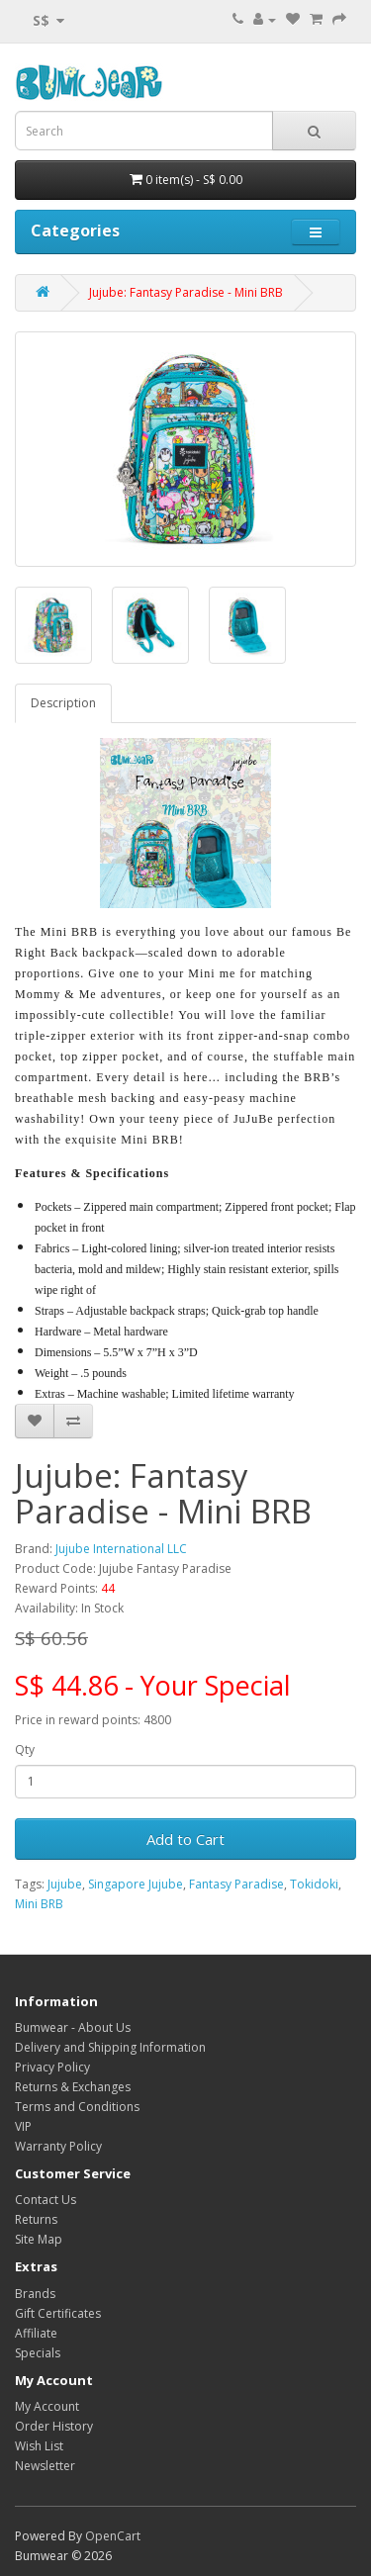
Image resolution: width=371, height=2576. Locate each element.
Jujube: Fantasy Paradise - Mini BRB (186, 292)
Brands (35, 2293)
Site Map (38, 2239)
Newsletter (45, 2465)
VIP (23, 2126)
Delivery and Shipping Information (110, 2047)
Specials (37, 2353)
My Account (47, 2406)
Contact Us (45, 2199)
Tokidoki (314, 1884)
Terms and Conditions (77, 2106)
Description (63, 702)
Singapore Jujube (135, 1884)
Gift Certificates (58, 2313)
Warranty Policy (58, 2146)
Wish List (39, 2446)
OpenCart (112, 2536)
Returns (36, 2219)
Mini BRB (39, 1903)
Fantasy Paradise (236, 1884)
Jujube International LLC (121, 1548)
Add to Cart (185, 1839)
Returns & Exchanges (73, 2086)
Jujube (64, 1884)
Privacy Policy (52, 2067)
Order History (54, 2426)
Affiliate (36, 2333)
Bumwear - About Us (73, 2027)
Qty (25, 1749)
